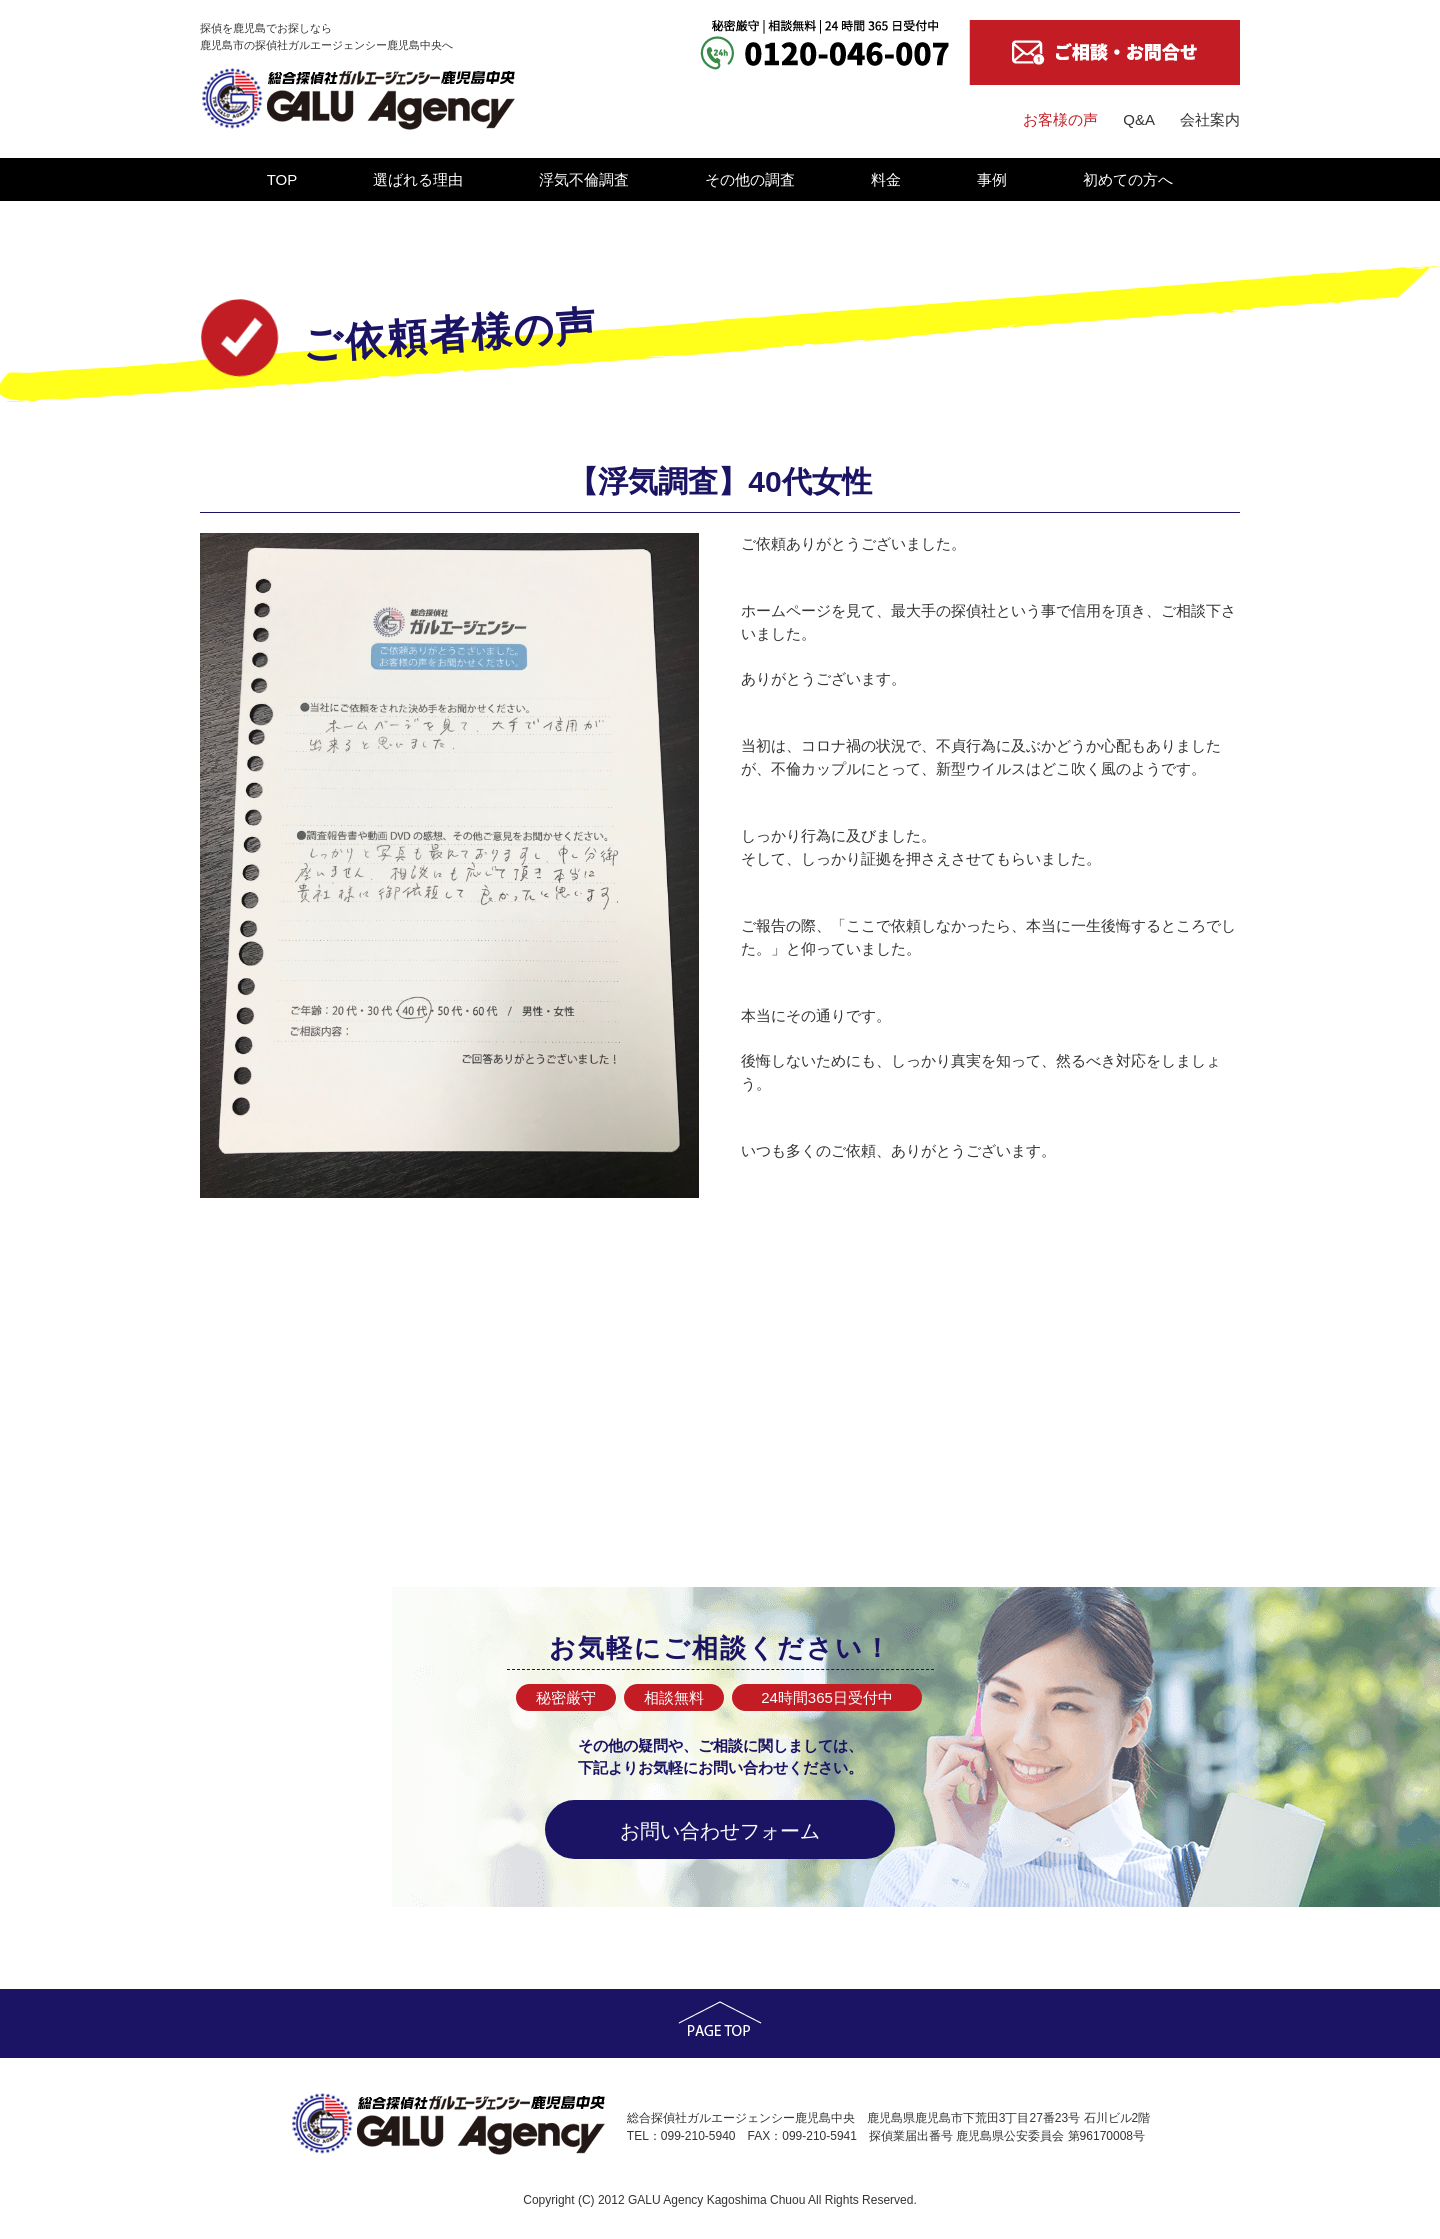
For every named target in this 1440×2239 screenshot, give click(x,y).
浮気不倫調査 (584, 179)
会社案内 (1210, 119)
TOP (282, 179)
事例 (992, 179)
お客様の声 (1060, 119)
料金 (886, 179)
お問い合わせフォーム (720, 1831)
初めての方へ (1128, 179)
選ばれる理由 (418, 179)
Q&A (1139, 119)
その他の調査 (750, 179)
